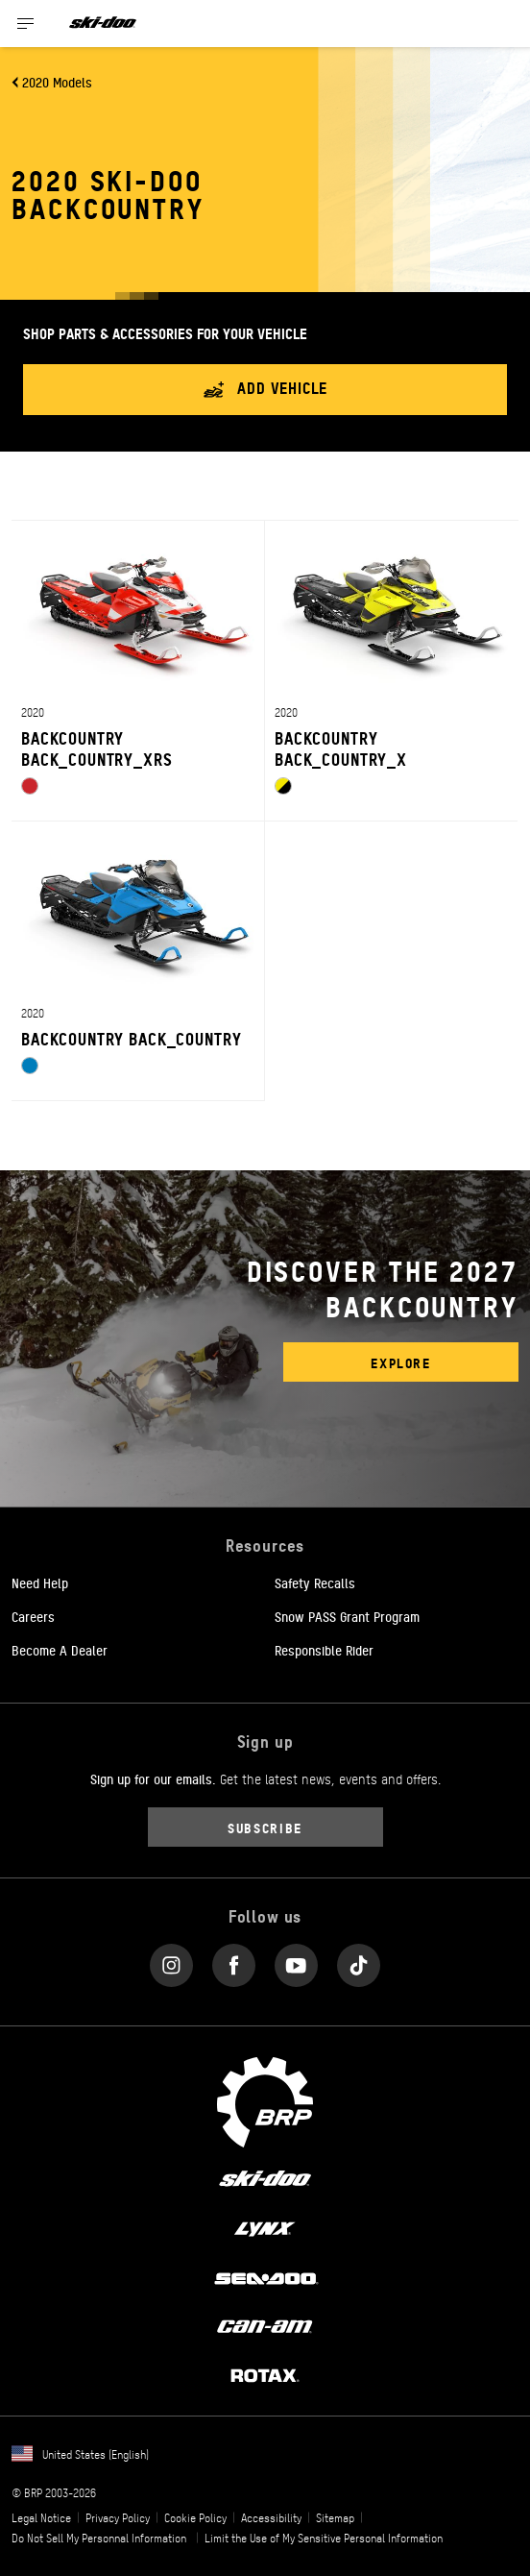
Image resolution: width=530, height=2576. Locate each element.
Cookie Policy (195, 2517)
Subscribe (265, 1827)
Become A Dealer (60, 1649)
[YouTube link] (296, 1960)
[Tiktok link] (358, 1960)
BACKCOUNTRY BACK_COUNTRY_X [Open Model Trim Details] (341, 748)
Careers (33, 1616)
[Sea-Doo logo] (265, 2276)
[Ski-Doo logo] (103, 23)
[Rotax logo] (265, 2374)
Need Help (40, 1582)
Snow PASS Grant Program (347, 1616)
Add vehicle (265, 390)
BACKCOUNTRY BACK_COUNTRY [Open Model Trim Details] (131, 1038)
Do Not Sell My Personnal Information (99, 2537)
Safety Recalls (315, 1582)
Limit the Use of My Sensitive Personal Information (324, 2537)
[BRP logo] (265, 2099)
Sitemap (335, 2517)
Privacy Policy (117, 2517)
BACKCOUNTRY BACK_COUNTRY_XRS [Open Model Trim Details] (97, 748)
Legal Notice (41, 2517)
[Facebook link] (233, 1960)
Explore (400, 1362)
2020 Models (57, 81)
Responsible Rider (324, 1649)
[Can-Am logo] (264, 2325)
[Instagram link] (171, 1960)
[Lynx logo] (265, 2227)
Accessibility (271, 2517)
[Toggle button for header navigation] (26, 23)
